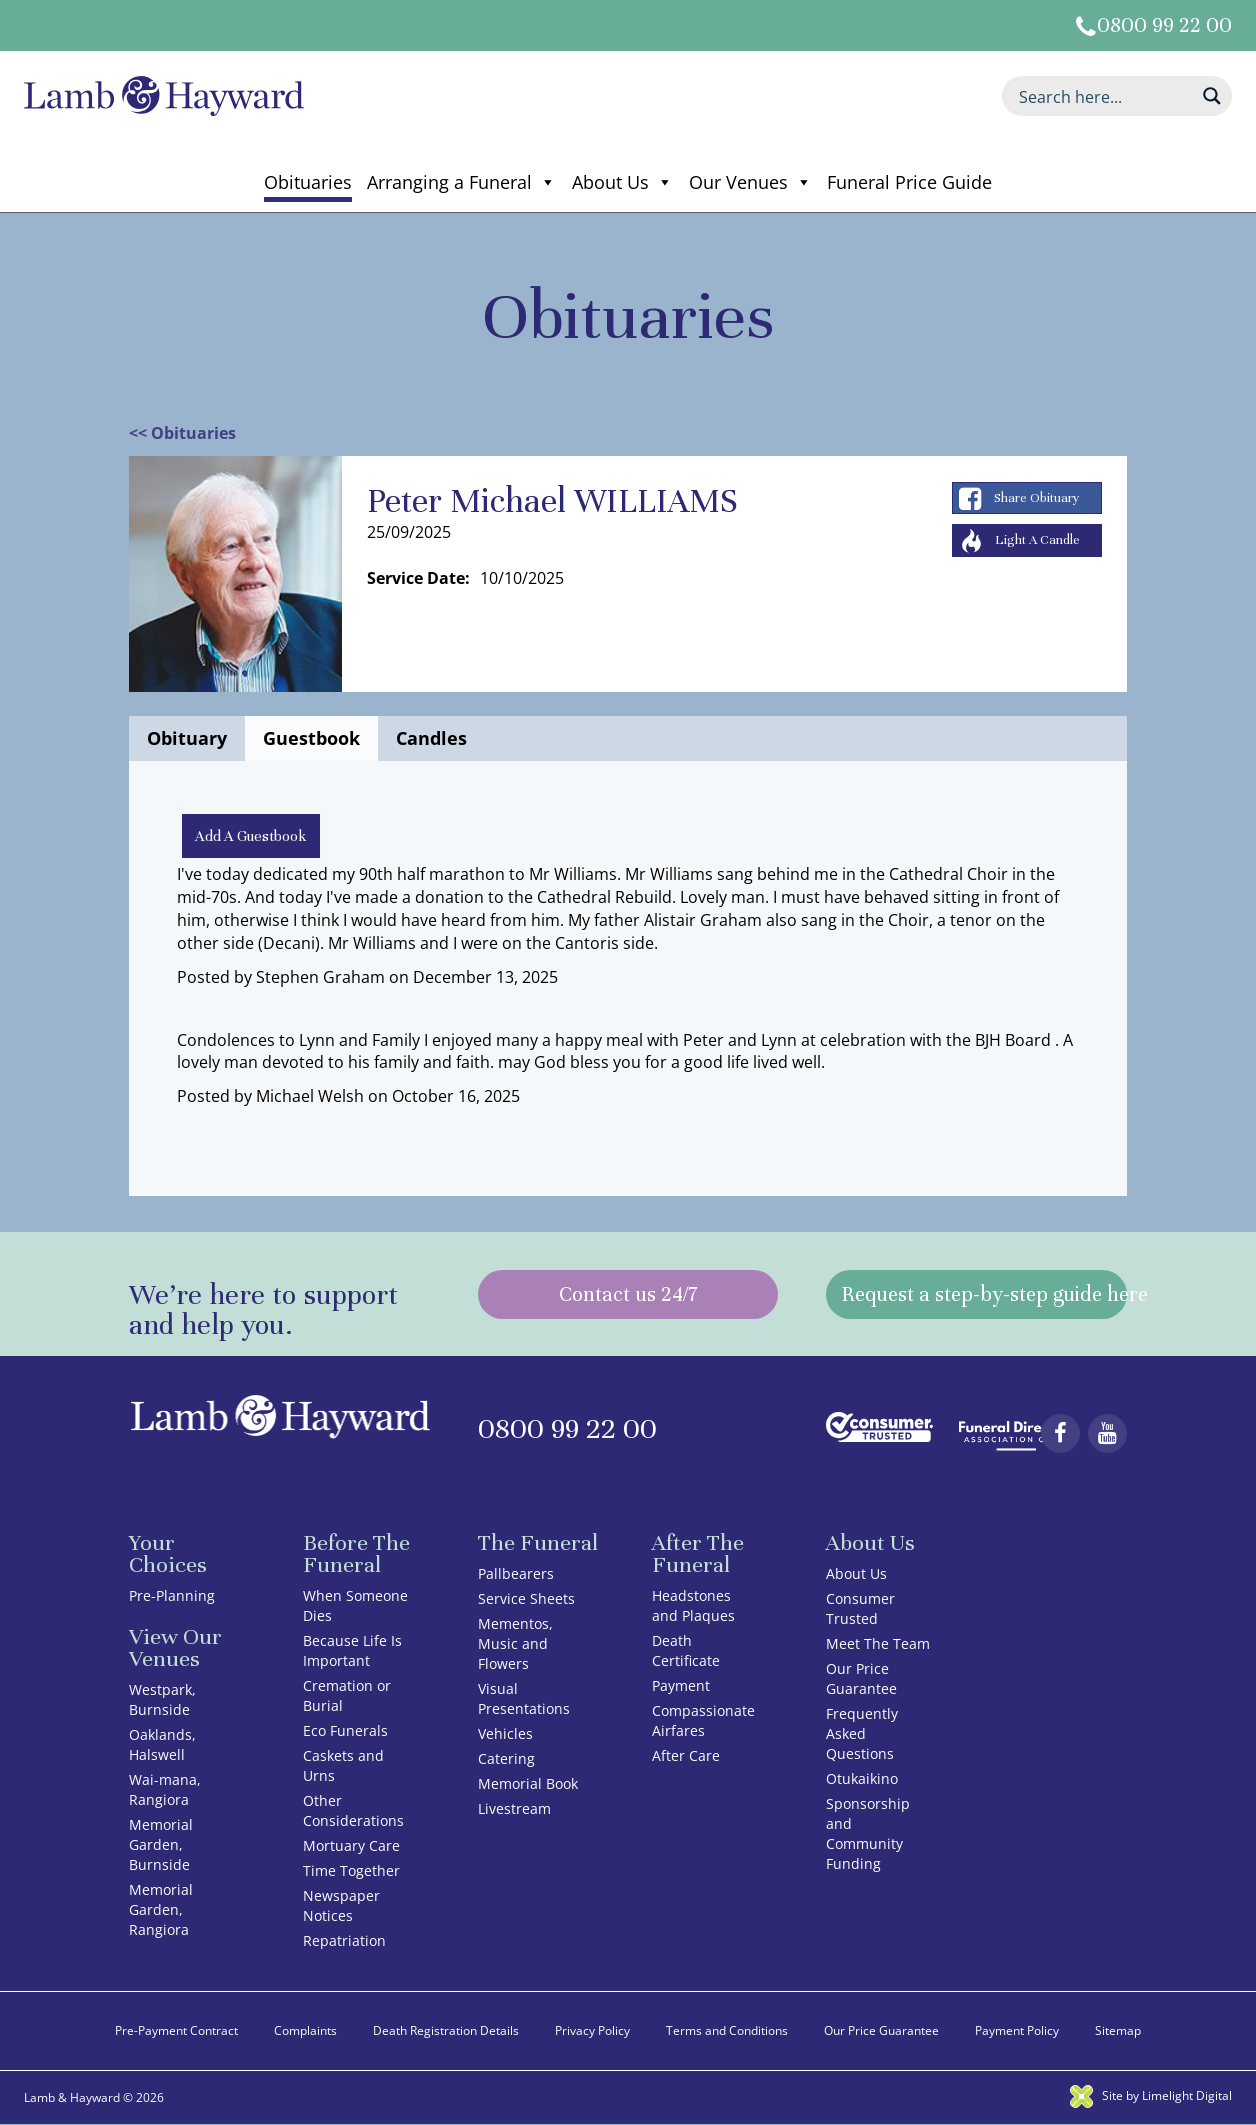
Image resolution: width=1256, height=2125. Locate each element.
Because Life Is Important (352, 1651)
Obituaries (308, 182)
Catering (506, 1759)
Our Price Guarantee (861, 1679)
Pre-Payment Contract (176, 2031)
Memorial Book (528, 1784)
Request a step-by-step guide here (984, 1295)
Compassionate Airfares (703, 1721)
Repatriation (344, 1941)
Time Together (351, 1871)
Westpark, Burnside (162, 1700)
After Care (686, 1756)
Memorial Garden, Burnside (161, 1845)
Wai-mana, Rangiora (165, 1790)
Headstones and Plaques (693, 1606)
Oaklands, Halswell (162, 1745)
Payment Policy (1017, 2031)
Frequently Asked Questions (862, 1734)
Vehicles (505, 1734)
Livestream (514, 1809)
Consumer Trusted (860, 1609)
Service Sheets (526, 1599)
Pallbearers (516, 1574)
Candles (431, 738)
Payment (681, 1686)
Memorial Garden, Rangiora (161, 1910)
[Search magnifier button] (1212, 96)
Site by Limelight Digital (1151, 2096)
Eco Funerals (345, 1731)
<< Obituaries (182, 433)
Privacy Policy (592, 2031)
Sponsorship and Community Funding (868, 1834)
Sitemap (1118, 2031)
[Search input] (1104, 96)
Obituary (187, 738)
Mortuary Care (351, 1846)
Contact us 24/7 (628, 1295)
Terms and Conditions (727, 2031)
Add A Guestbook (252, 836)
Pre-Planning (172, 1596)
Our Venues (750, 182)
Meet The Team (878, 1644)
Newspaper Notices (341, 1906)
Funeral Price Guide (909, 182)
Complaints (305, 2031)
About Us (622, 182)
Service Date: (418, 578)
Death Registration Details (446, 2031)
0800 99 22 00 (1164, 25)
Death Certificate (686, 1651)
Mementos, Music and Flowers (515, 1644)
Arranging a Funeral (461, 182)
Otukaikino (862, 1779)
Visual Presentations (524, 1699)
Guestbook (311, 738)
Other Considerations (353, 1811)
